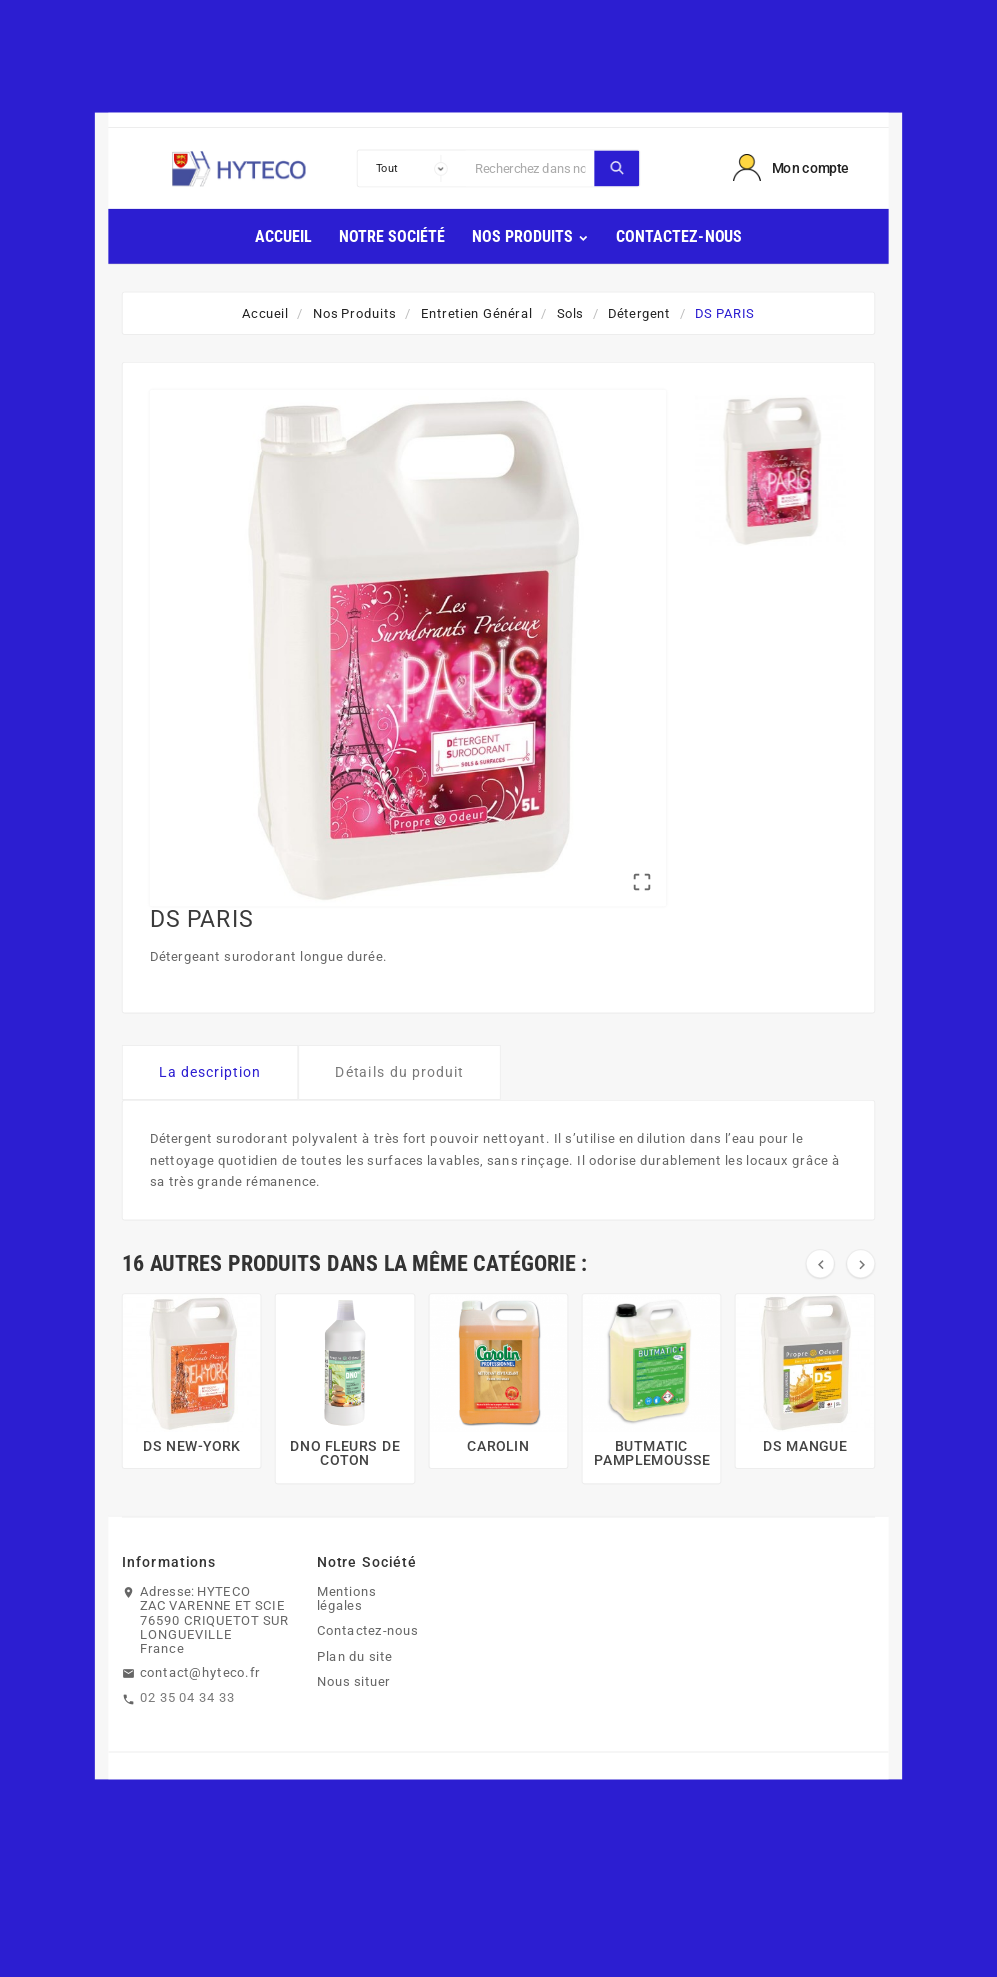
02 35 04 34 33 (187, 1697)
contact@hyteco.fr (200, 1672)
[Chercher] (530, 168)
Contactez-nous (368, 1631)
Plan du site (355, 1656)
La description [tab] (210, 1071)
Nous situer (354, 1681)
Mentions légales (346, 1598)
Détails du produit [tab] (399, 1071)
